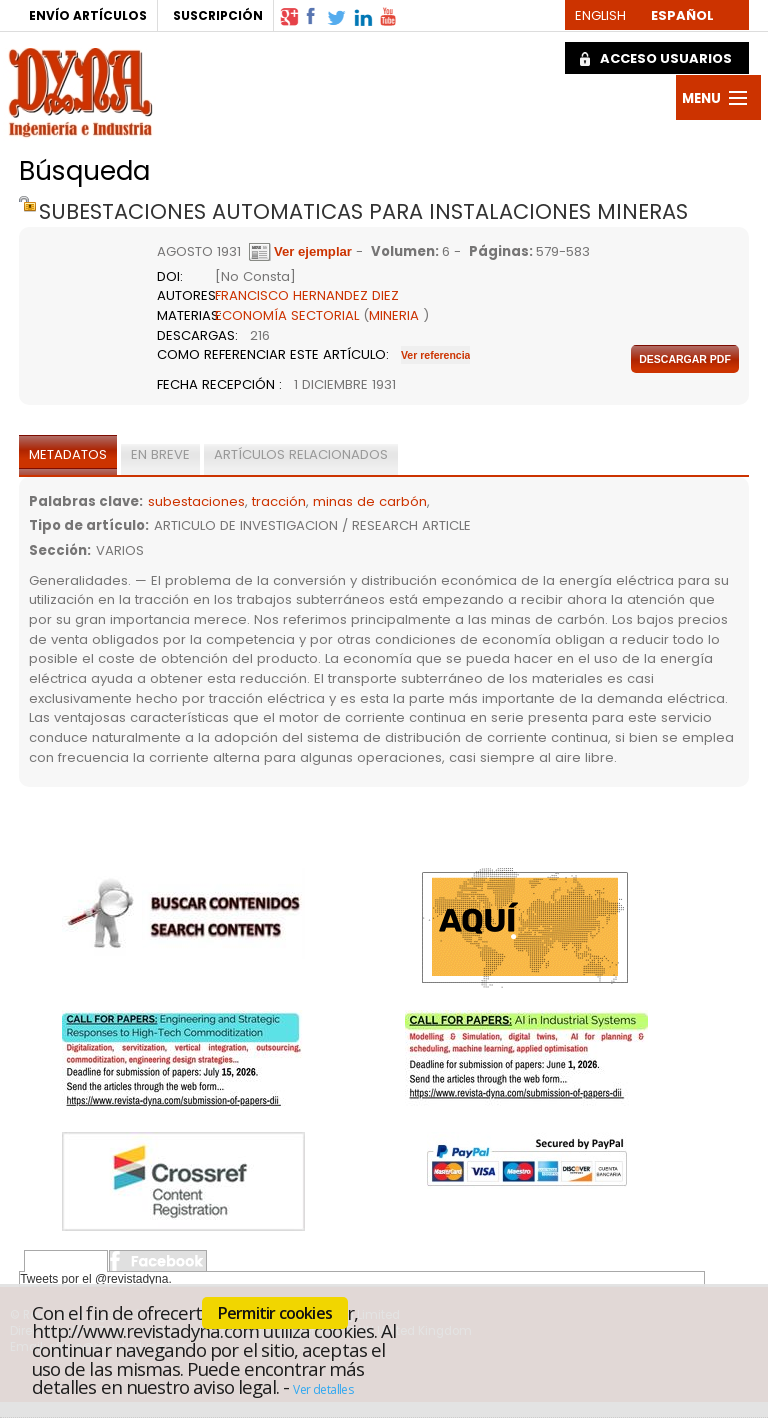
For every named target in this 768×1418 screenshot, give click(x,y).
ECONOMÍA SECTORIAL (287, 315)
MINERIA (394, 315)
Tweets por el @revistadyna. (96, 1279)
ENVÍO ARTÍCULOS (88, 15)
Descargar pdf (685, 359)
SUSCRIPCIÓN (218, 15)
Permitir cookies (275, 1313)
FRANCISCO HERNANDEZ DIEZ (307, 295)
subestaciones (196, 501)
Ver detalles (323, 1389)
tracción (279, 501)
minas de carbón (370, 501)
